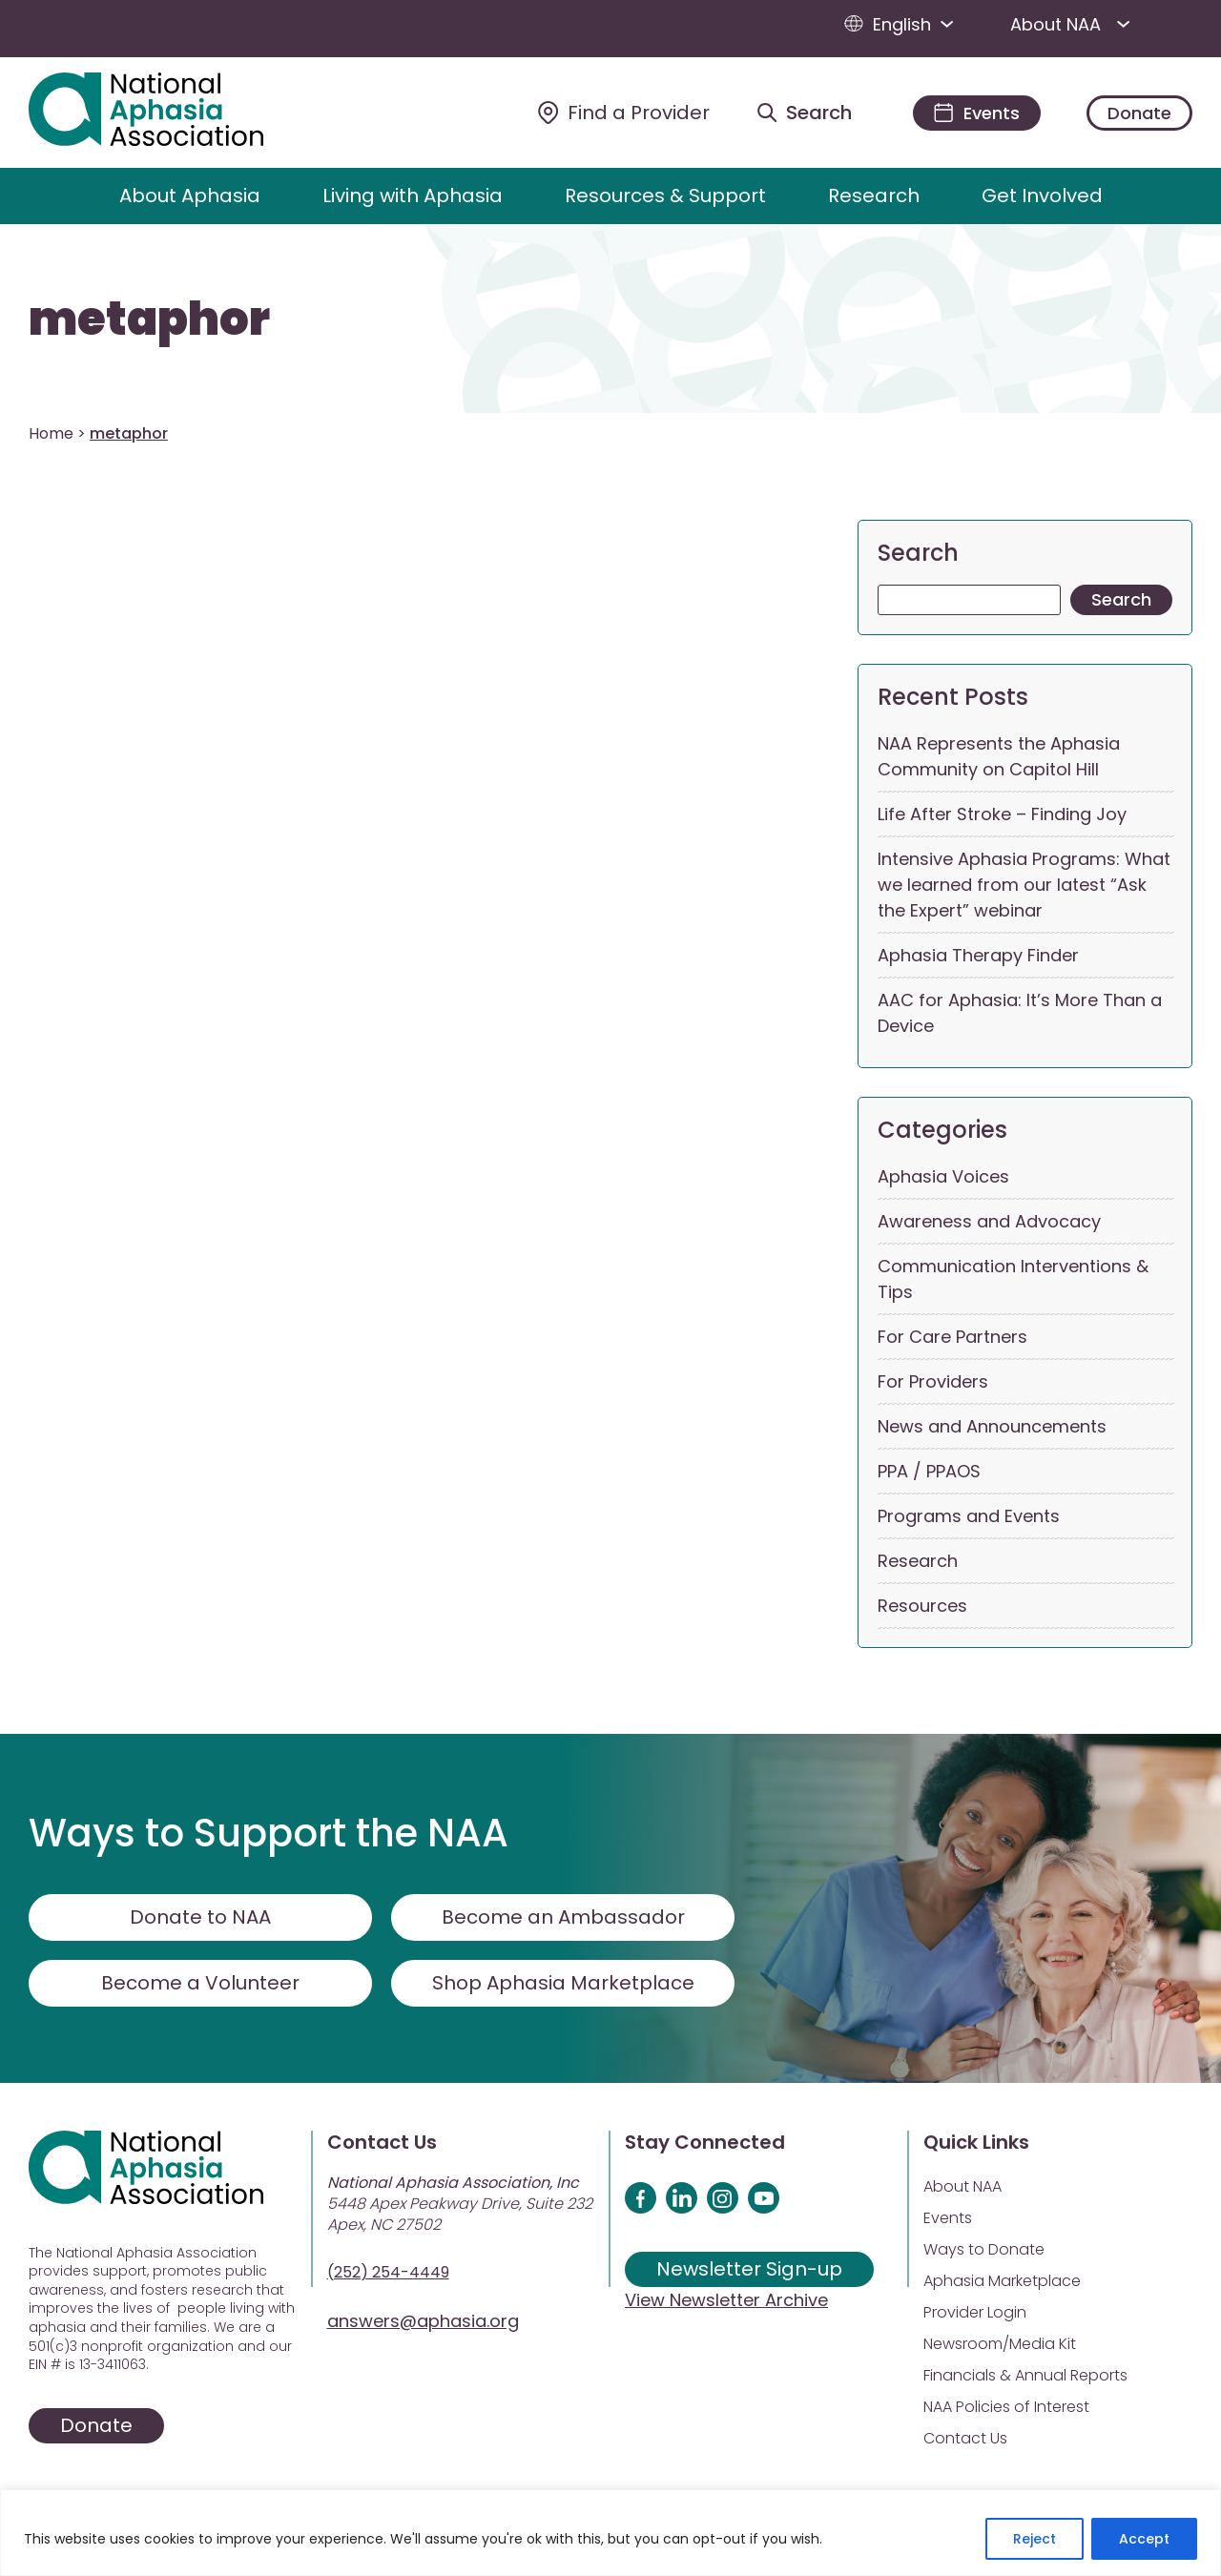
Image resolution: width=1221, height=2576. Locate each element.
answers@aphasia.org (423, 2321)
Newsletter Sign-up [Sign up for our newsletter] (749, 2269)
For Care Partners (952, 1337)
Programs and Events (969, 1516)
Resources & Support (665, 195)
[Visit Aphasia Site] (168, 112)
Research (874, 195)
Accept (1144, 2538)
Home (51, 433)
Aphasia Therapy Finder (978, 955)
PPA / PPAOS (929, 1471)
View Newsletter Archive (726, 2300)
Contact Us (965, 2438)
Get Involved (1042, 195)
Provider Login (974, 2312)
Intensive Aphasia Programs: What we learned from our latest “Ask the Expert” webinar (1024, 884)
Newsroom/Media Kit (999, 2344)
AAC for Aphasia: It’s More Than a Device (1020, 1013)
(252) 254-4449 (388, 2272)
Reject (1034, 2538)
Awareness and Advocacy (989, 1221)
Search (918, 553)
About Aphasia (189, 195)
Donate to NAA (200, 1917)
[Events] (977, 113)
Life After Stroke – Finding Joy (1002, 814)
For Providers (933, 1381)
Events (947, 2218)
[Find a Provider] (624, 112)
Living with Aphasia (412, 195)
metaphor (149, 319)
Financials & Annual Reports (1025, 2375)
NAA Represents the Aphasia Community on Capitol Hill (999, 756)
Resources (922, 1606)
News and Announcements (992, 1426)
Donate (1139, 113)
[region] (610, 2532)
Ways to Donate (984, 2249)
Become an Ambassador (563, 1917)
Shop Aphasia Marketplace (563, 1982)
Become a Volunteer (200, 1982)
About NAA (1073, 24)
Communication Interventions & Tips (1013, 1279)
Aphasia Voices (943, 1176)
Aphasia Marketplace (1002, 2281)
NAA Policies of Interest (1006, 2407)
